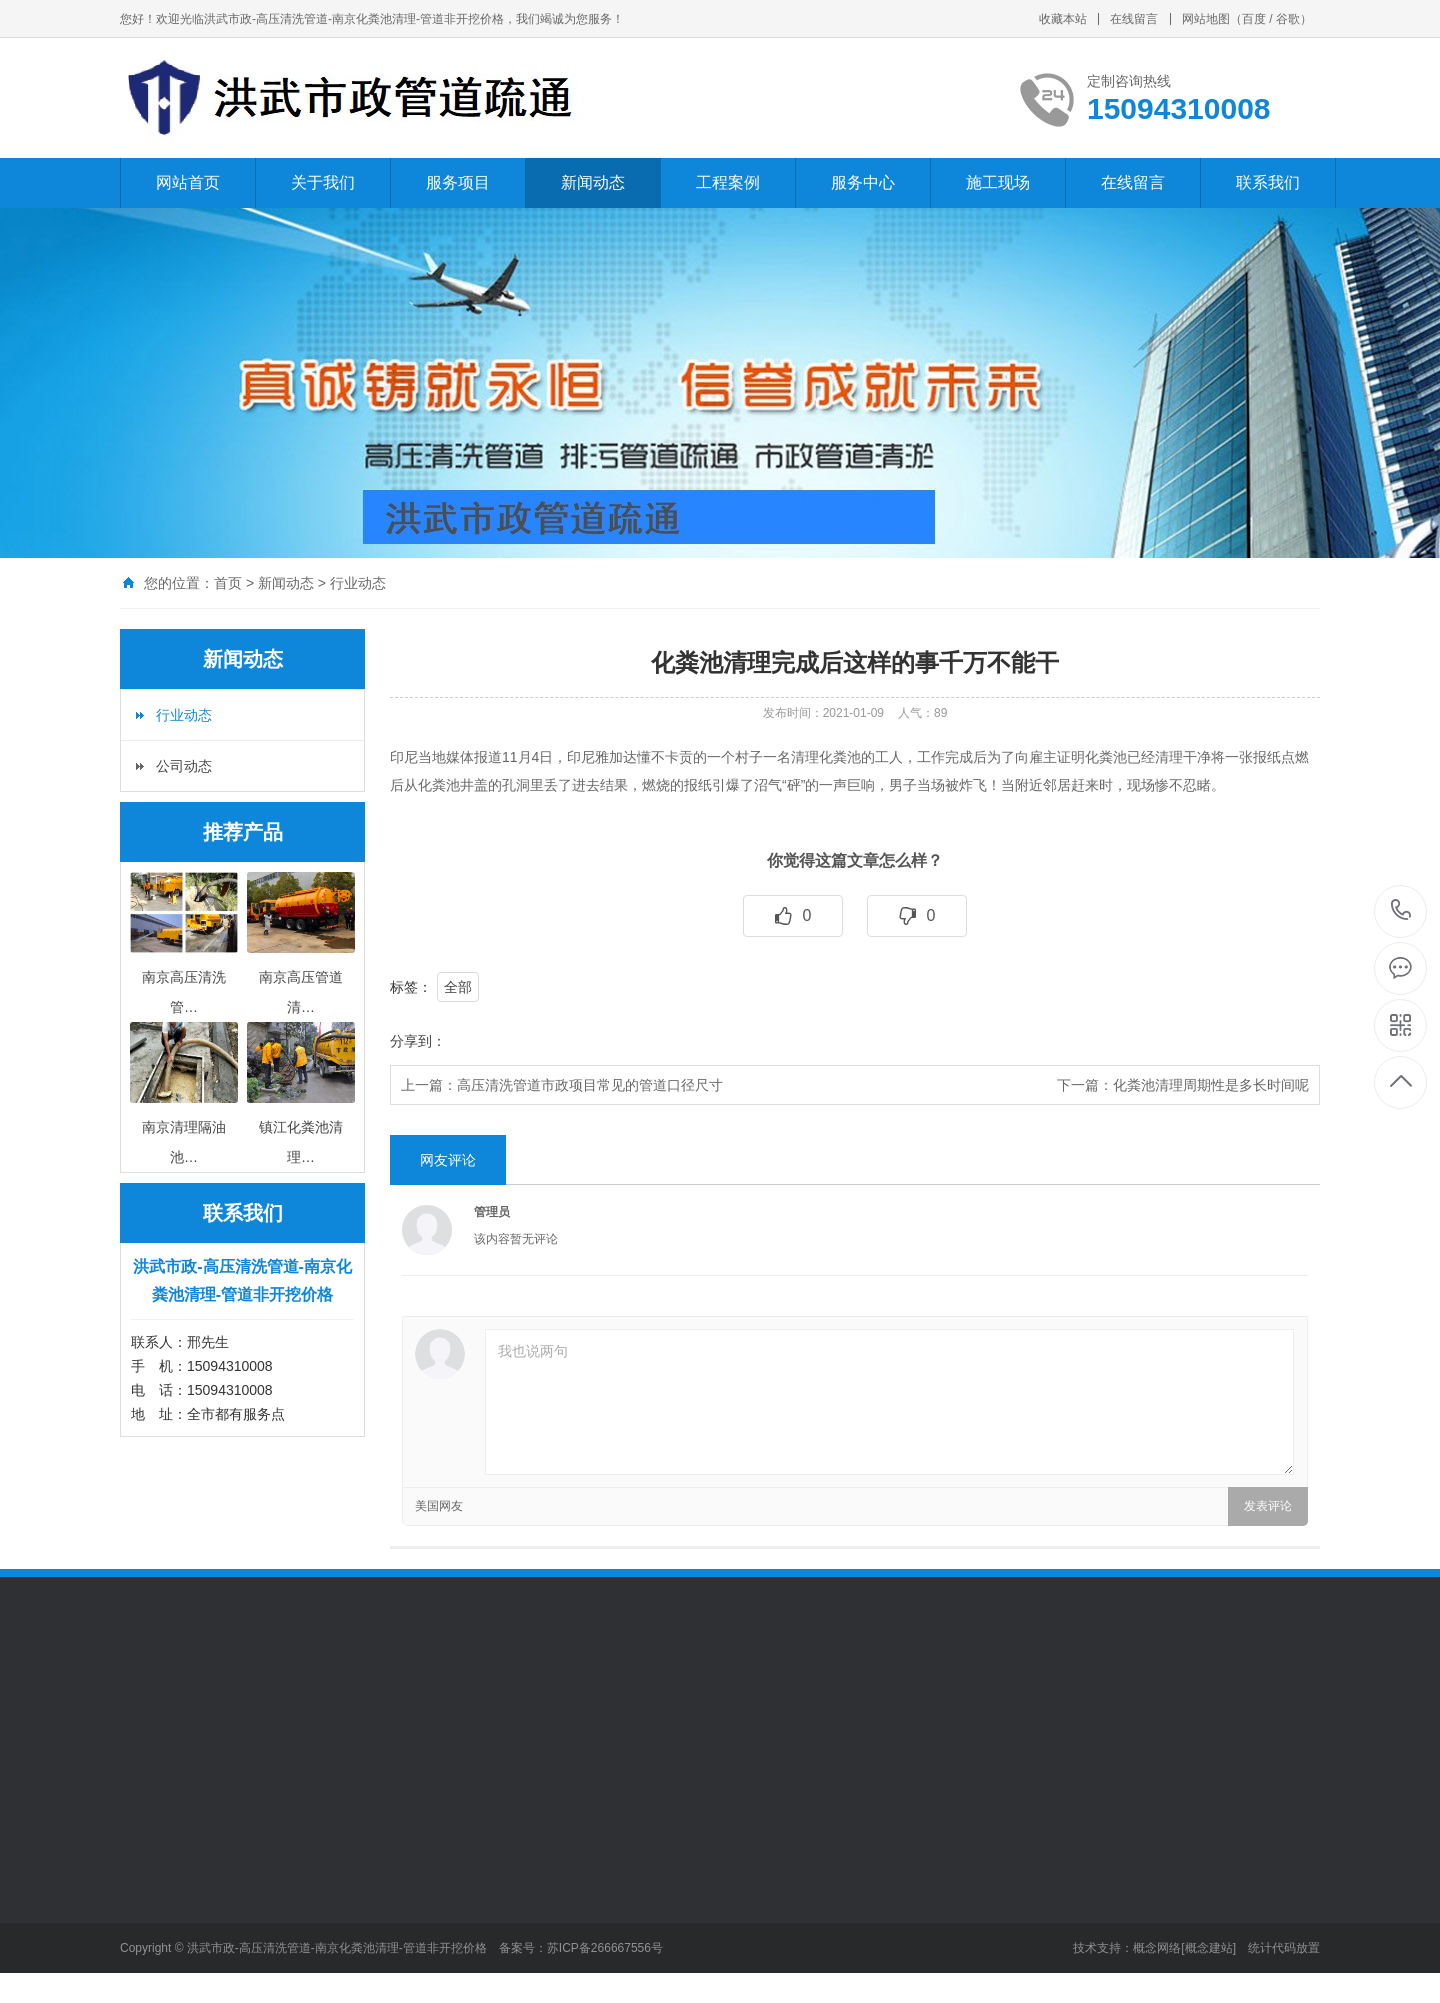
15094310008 (1401, 910)
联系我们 (1268, 182)
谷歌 (1288, 19)
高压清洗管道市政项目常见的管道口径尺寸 (590, 1085)
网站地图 (1206, 19)
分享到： (418, 1041)
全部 (458, 987)
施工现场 (998, 182)
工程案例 (728, 182)
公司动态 (184, 766)
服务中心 (863, 182)
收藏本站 (1063, 19)
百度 (1254, 19)
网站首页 (188, 182)
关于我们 (323, 182)
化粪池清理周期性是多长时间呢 (1211, 1085)
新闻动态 (593, 182)
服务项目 (458, 182)
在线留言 (1134, 19)
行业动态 (358, 583)
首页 (228, 583)
